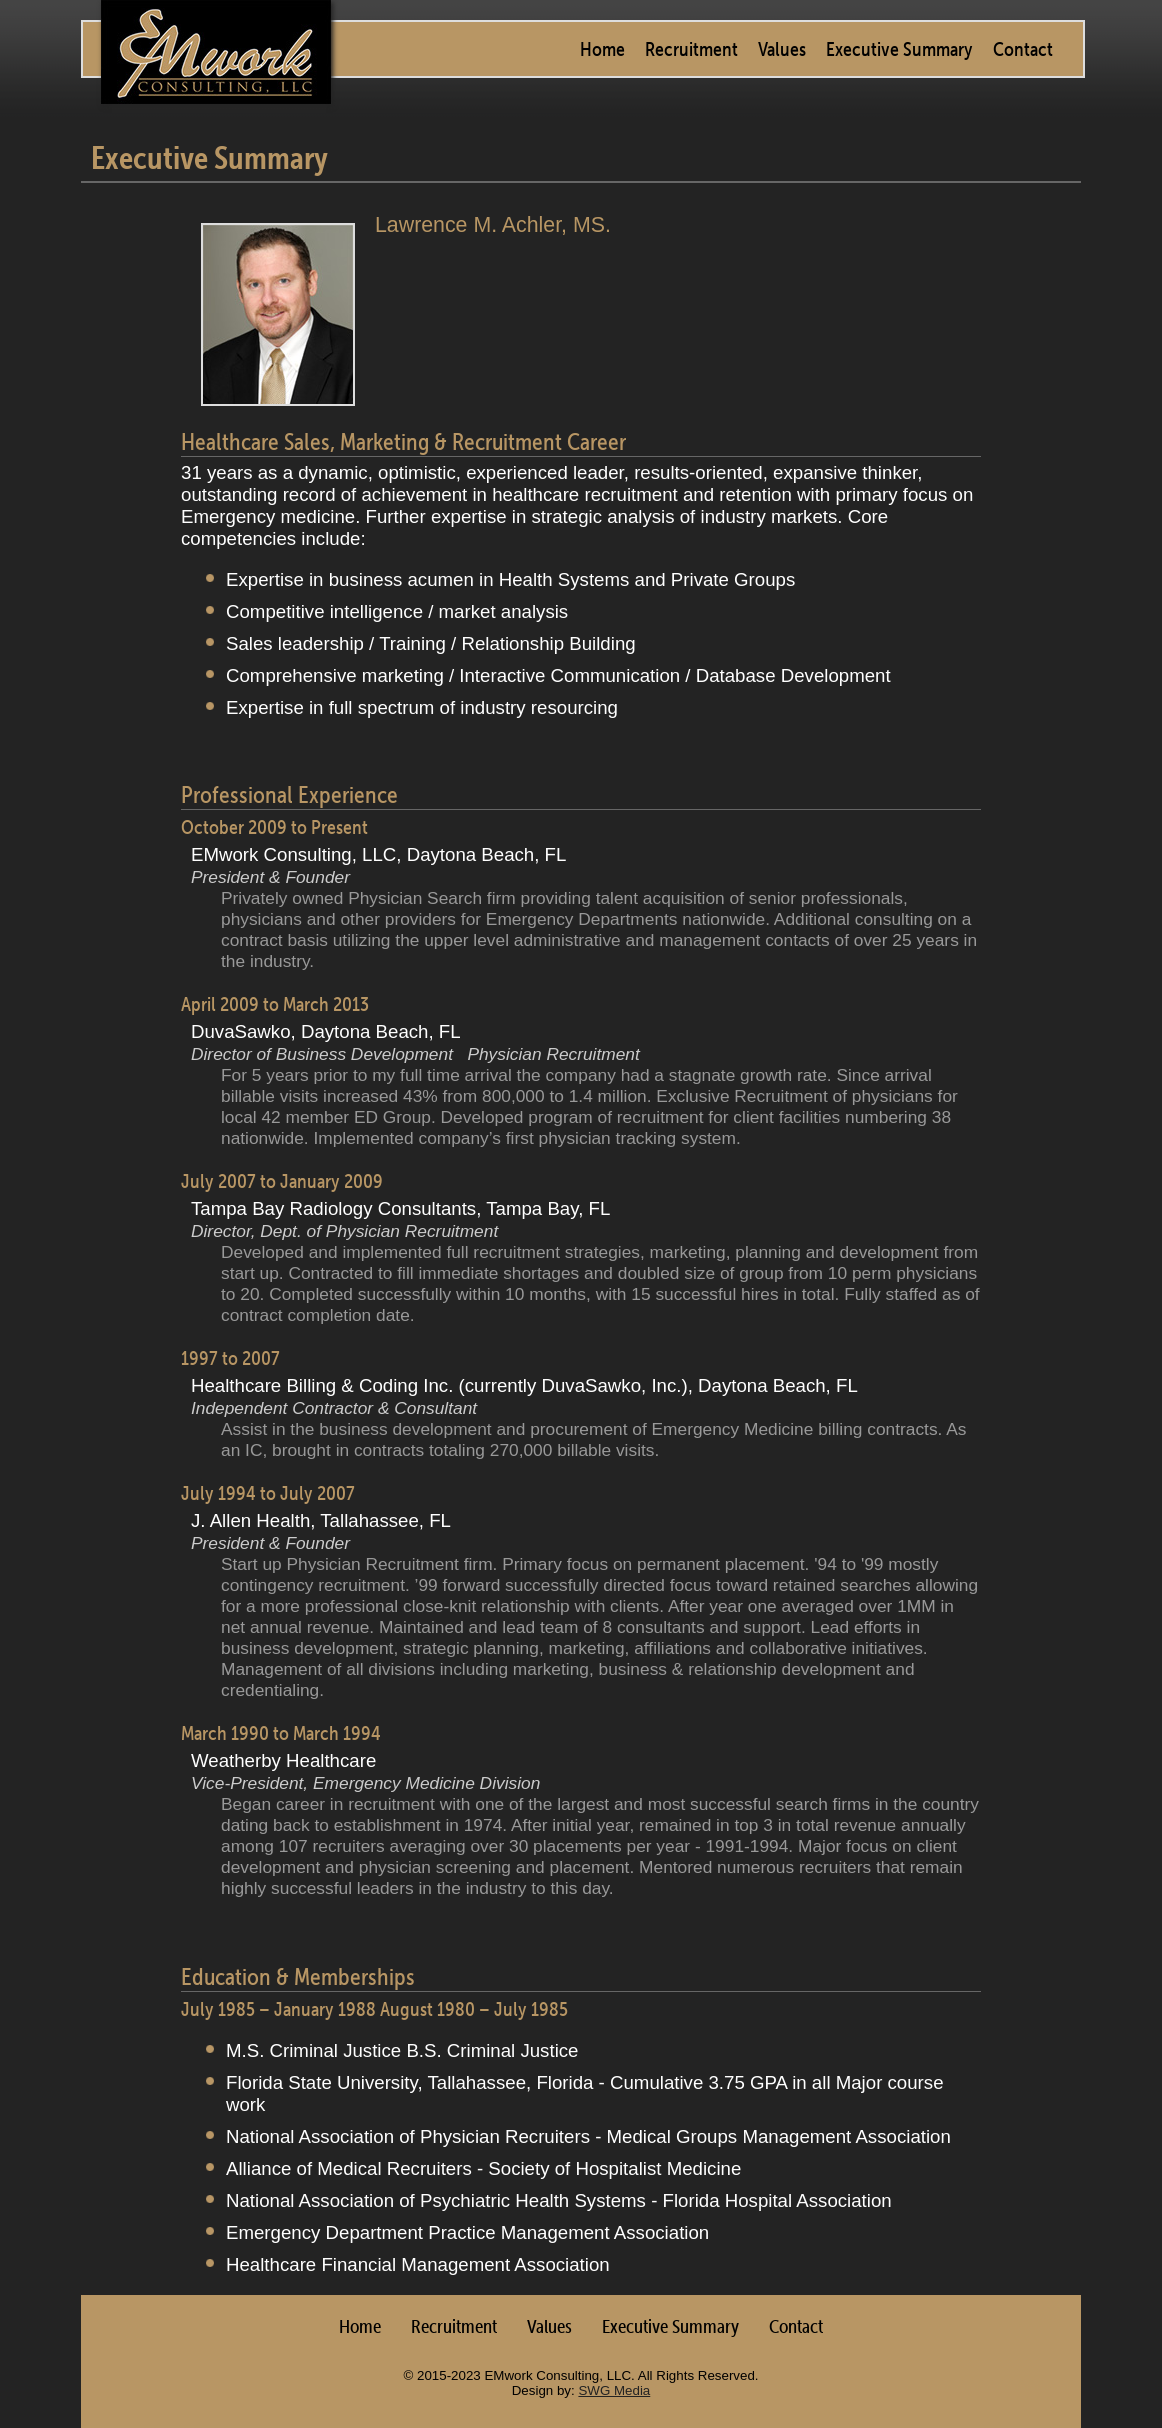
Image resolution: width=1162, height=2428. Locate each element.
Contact (1023, 49)
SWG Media (614, 2390)
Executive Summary (899, 49)
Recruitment (691, 49)
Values (782, 49)
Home (602, 49)
